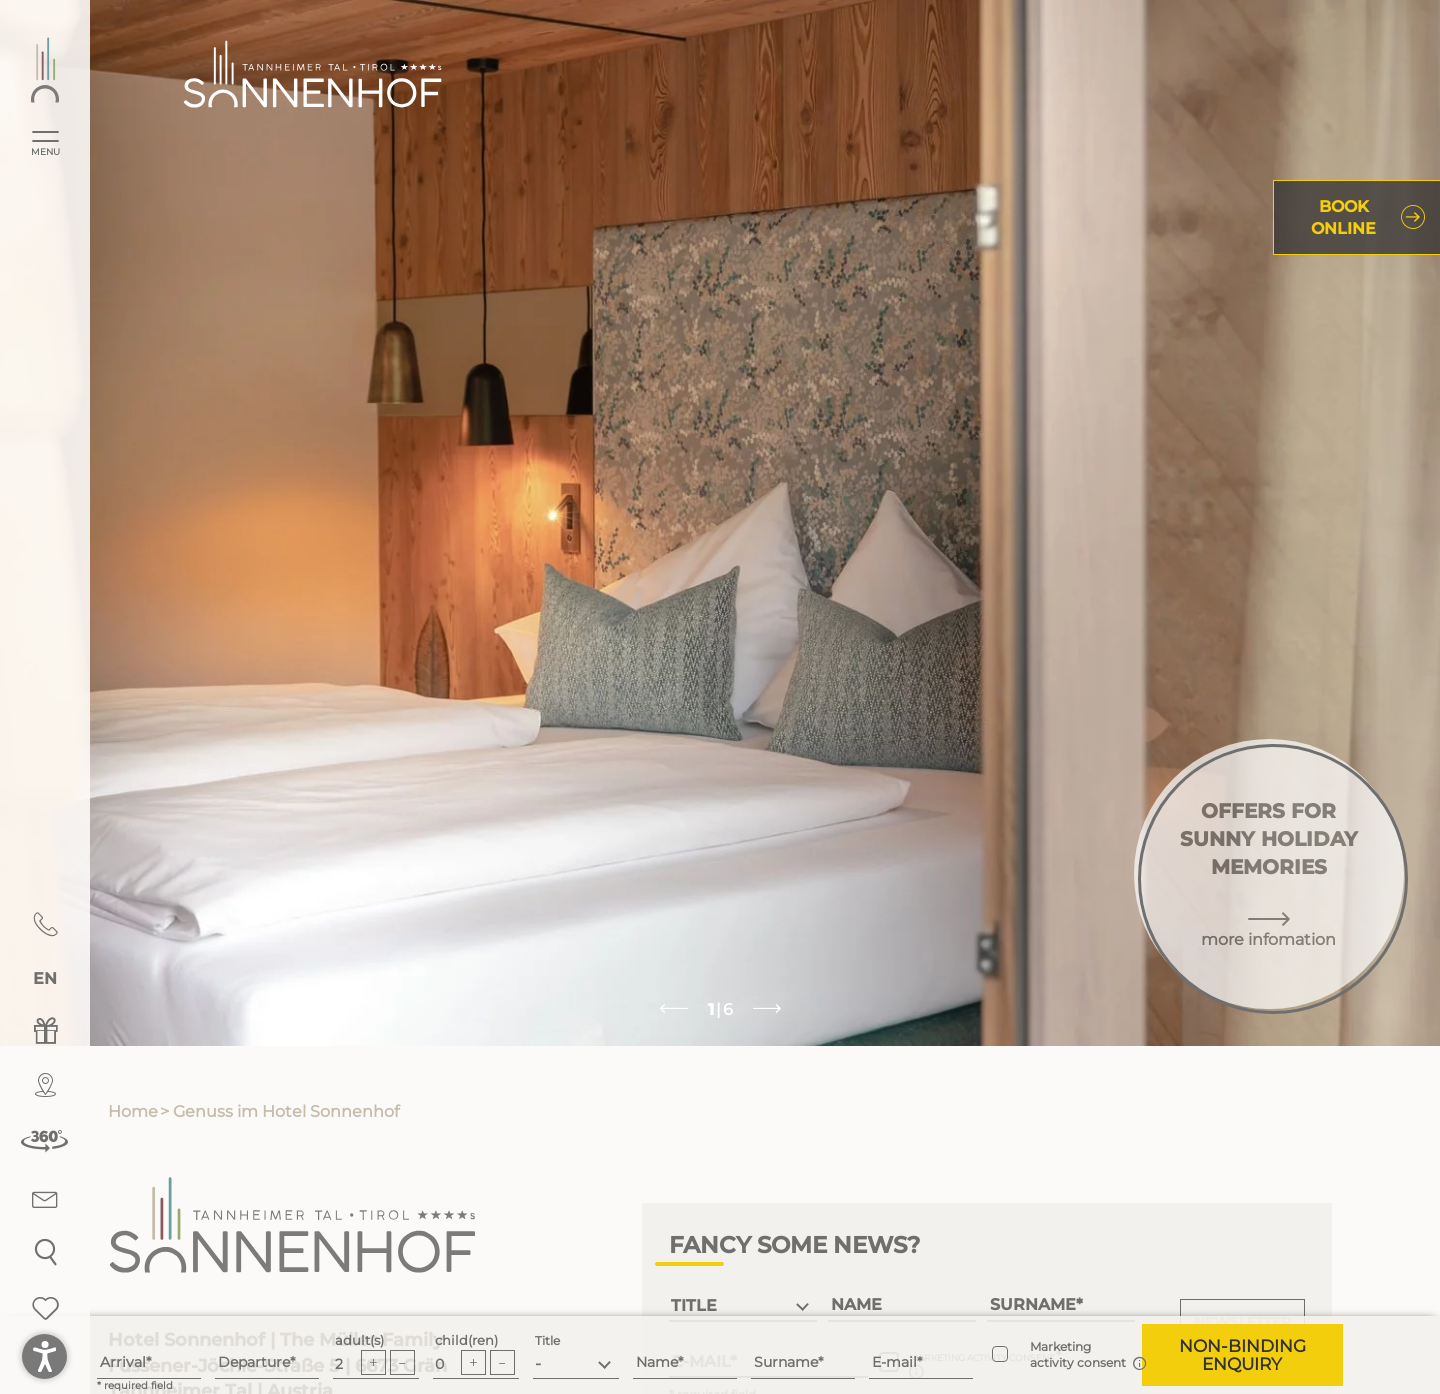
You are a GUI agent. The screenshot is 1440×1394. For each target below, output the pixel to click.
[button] (1242, 1355)
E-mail (894, 1362)
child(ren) (466, 1340)
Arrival (123, 1362)
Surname (786, 1362)
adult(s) (359, 1340)
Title (547, 1340)
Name (657, 1362)
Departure (254, 1362)
